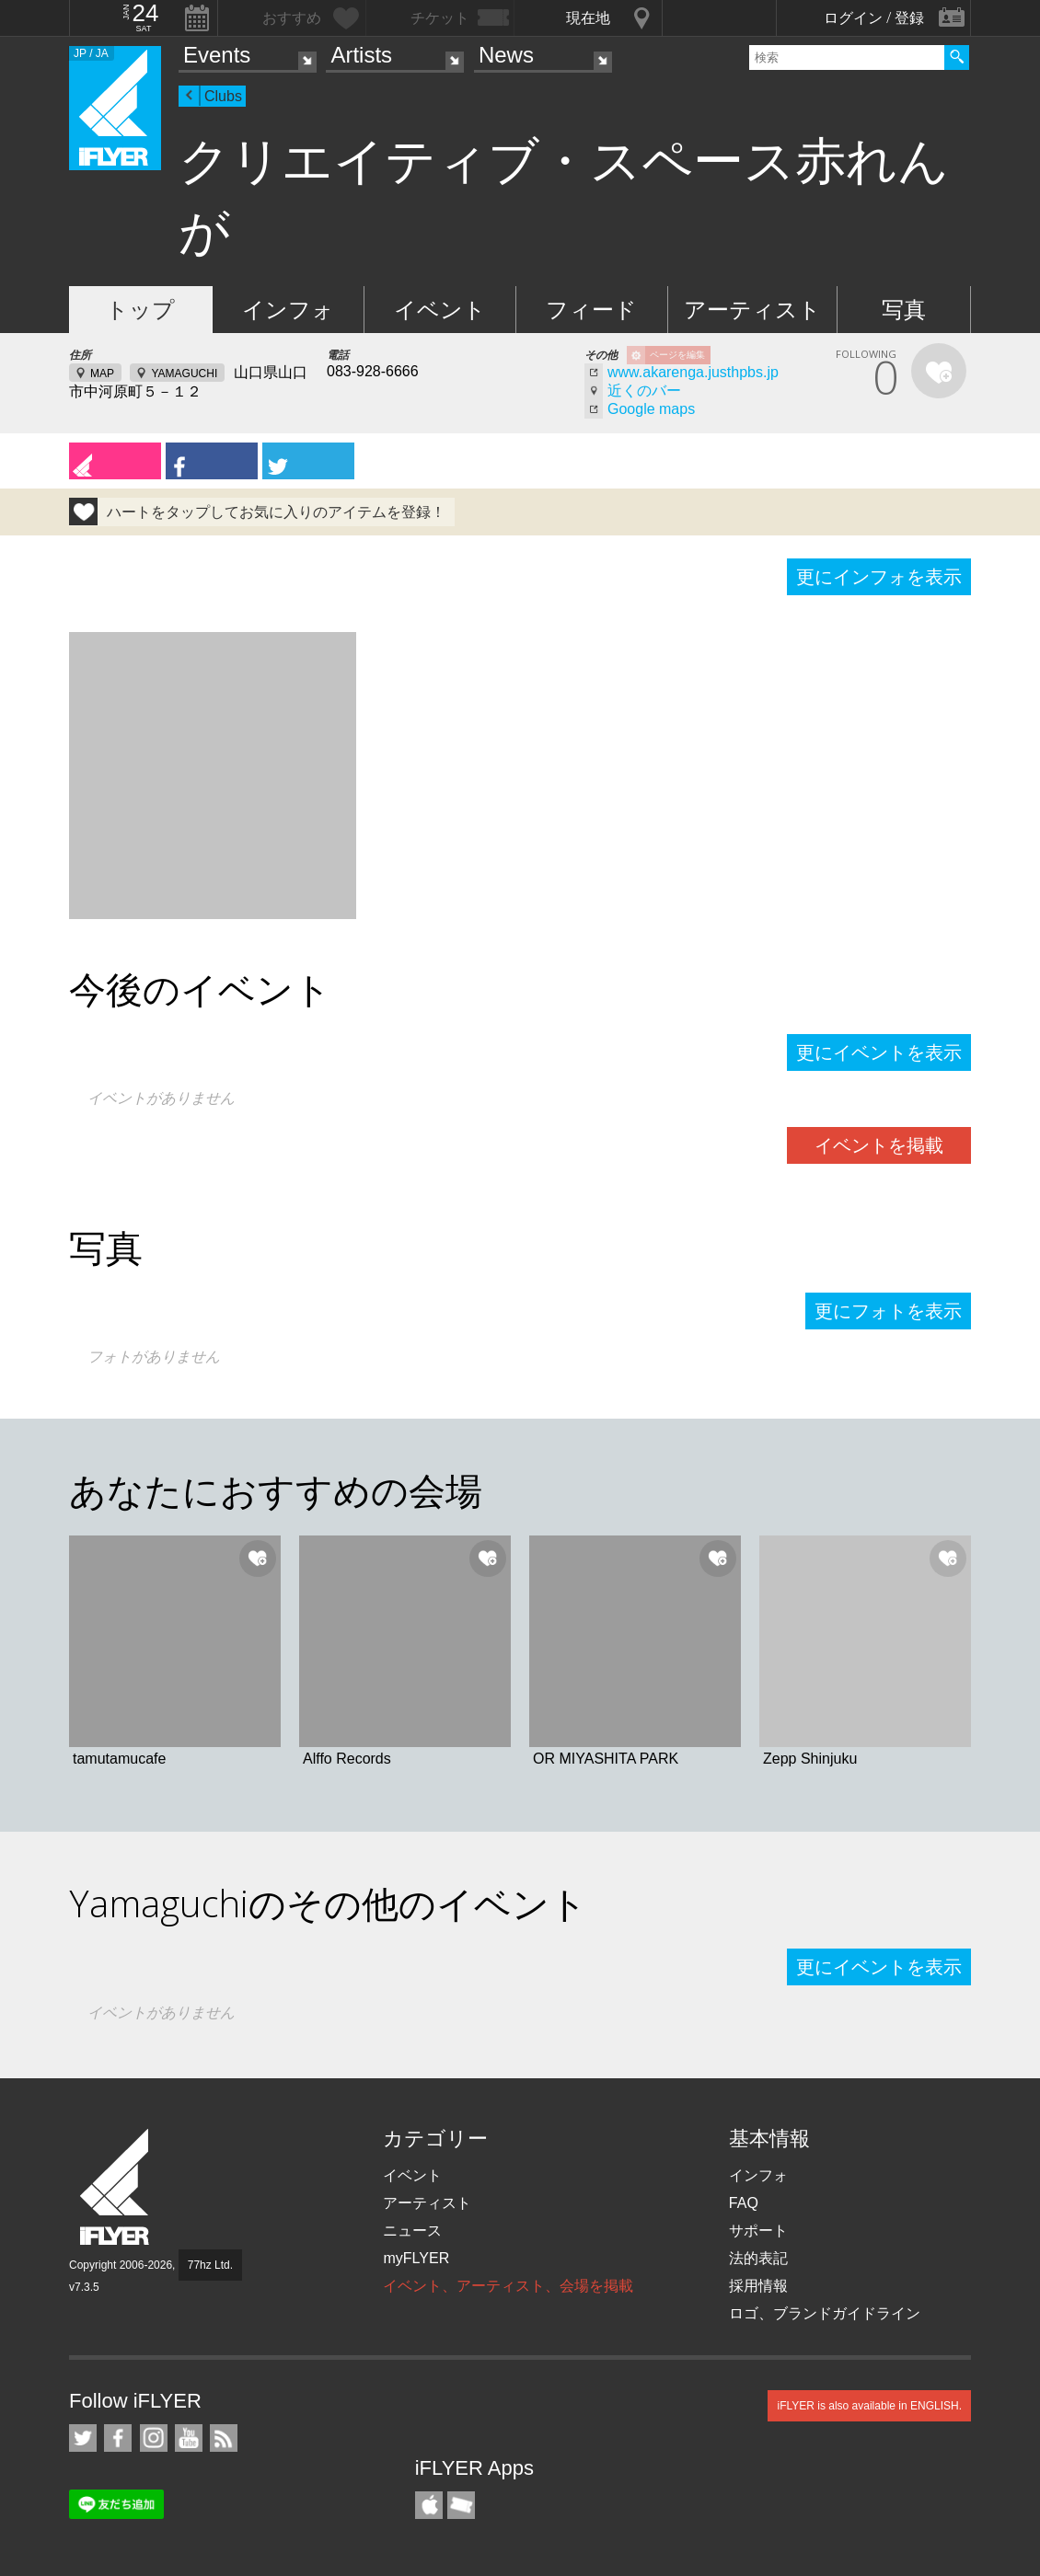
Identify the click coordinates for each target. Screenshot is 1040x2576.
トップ (140, 309)
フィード (591, 309)
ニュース (412, 2230)
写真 (904, 309)
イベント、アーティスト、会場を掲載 (508, 2286)
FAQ (743, 2203)
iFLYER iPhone (429, 2505)
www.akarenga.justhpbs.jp (693, 372)
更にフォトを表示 (888, 1311)
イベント (440, 309)
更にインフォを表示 (879, 577)
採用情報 (758, 2286)
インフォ (288, 309)
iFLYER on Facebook (118, 2438)
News (506, 54)
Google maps (651, 409)
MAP (102, 373)
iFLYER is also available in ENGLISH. (869, 2405)
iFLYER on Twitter (83, 2438)
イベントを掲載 (879, 1145)
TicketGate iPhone (461, 2505)
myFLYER (416, 2258)
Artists (361, 54)
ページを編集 (677, 355)
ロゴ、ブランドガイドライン (824, 2313)
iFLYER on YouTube (188, 2438)
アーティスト (752, 309)
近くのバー (644, 390)
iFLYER (116, 2187)
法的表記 (758, 2258)
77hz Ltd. (210, 2265)
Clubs (223, 96)
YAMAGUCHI (184, 373)
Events (216, 54)
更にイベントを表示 (879, 1052)
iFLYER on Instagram (154, 2438)
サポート (758, 2230)
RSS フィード (223, 2438)
